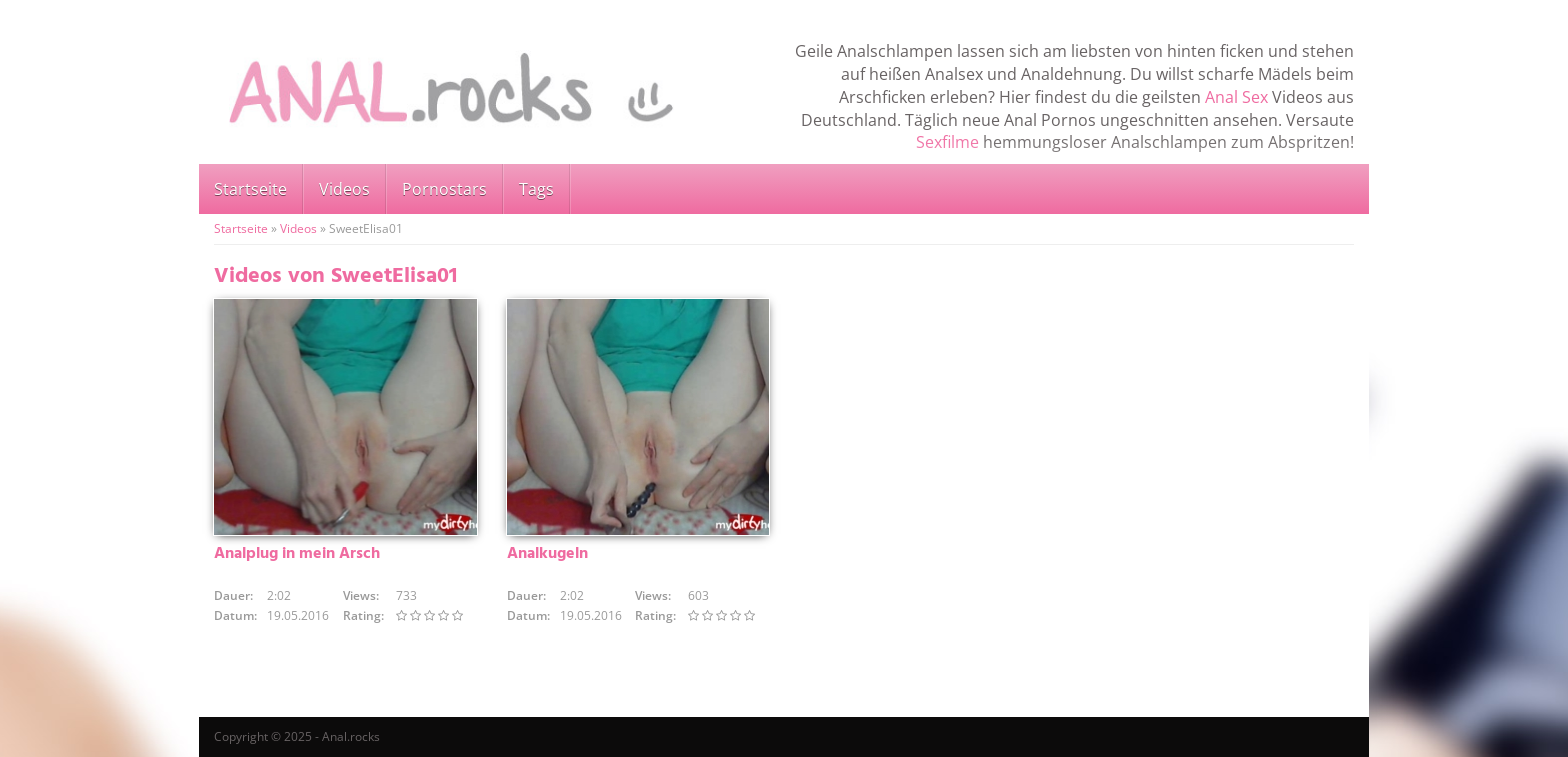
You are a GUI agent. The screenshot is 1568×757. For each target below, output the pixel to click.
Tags (536, 189)
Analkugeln (547, 554)
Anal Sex (1236, 97)
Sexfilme (947, 142)
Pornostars (444, 189)
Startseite (250, 189)
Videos (344, 189)
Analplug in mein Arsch (297, 554)
